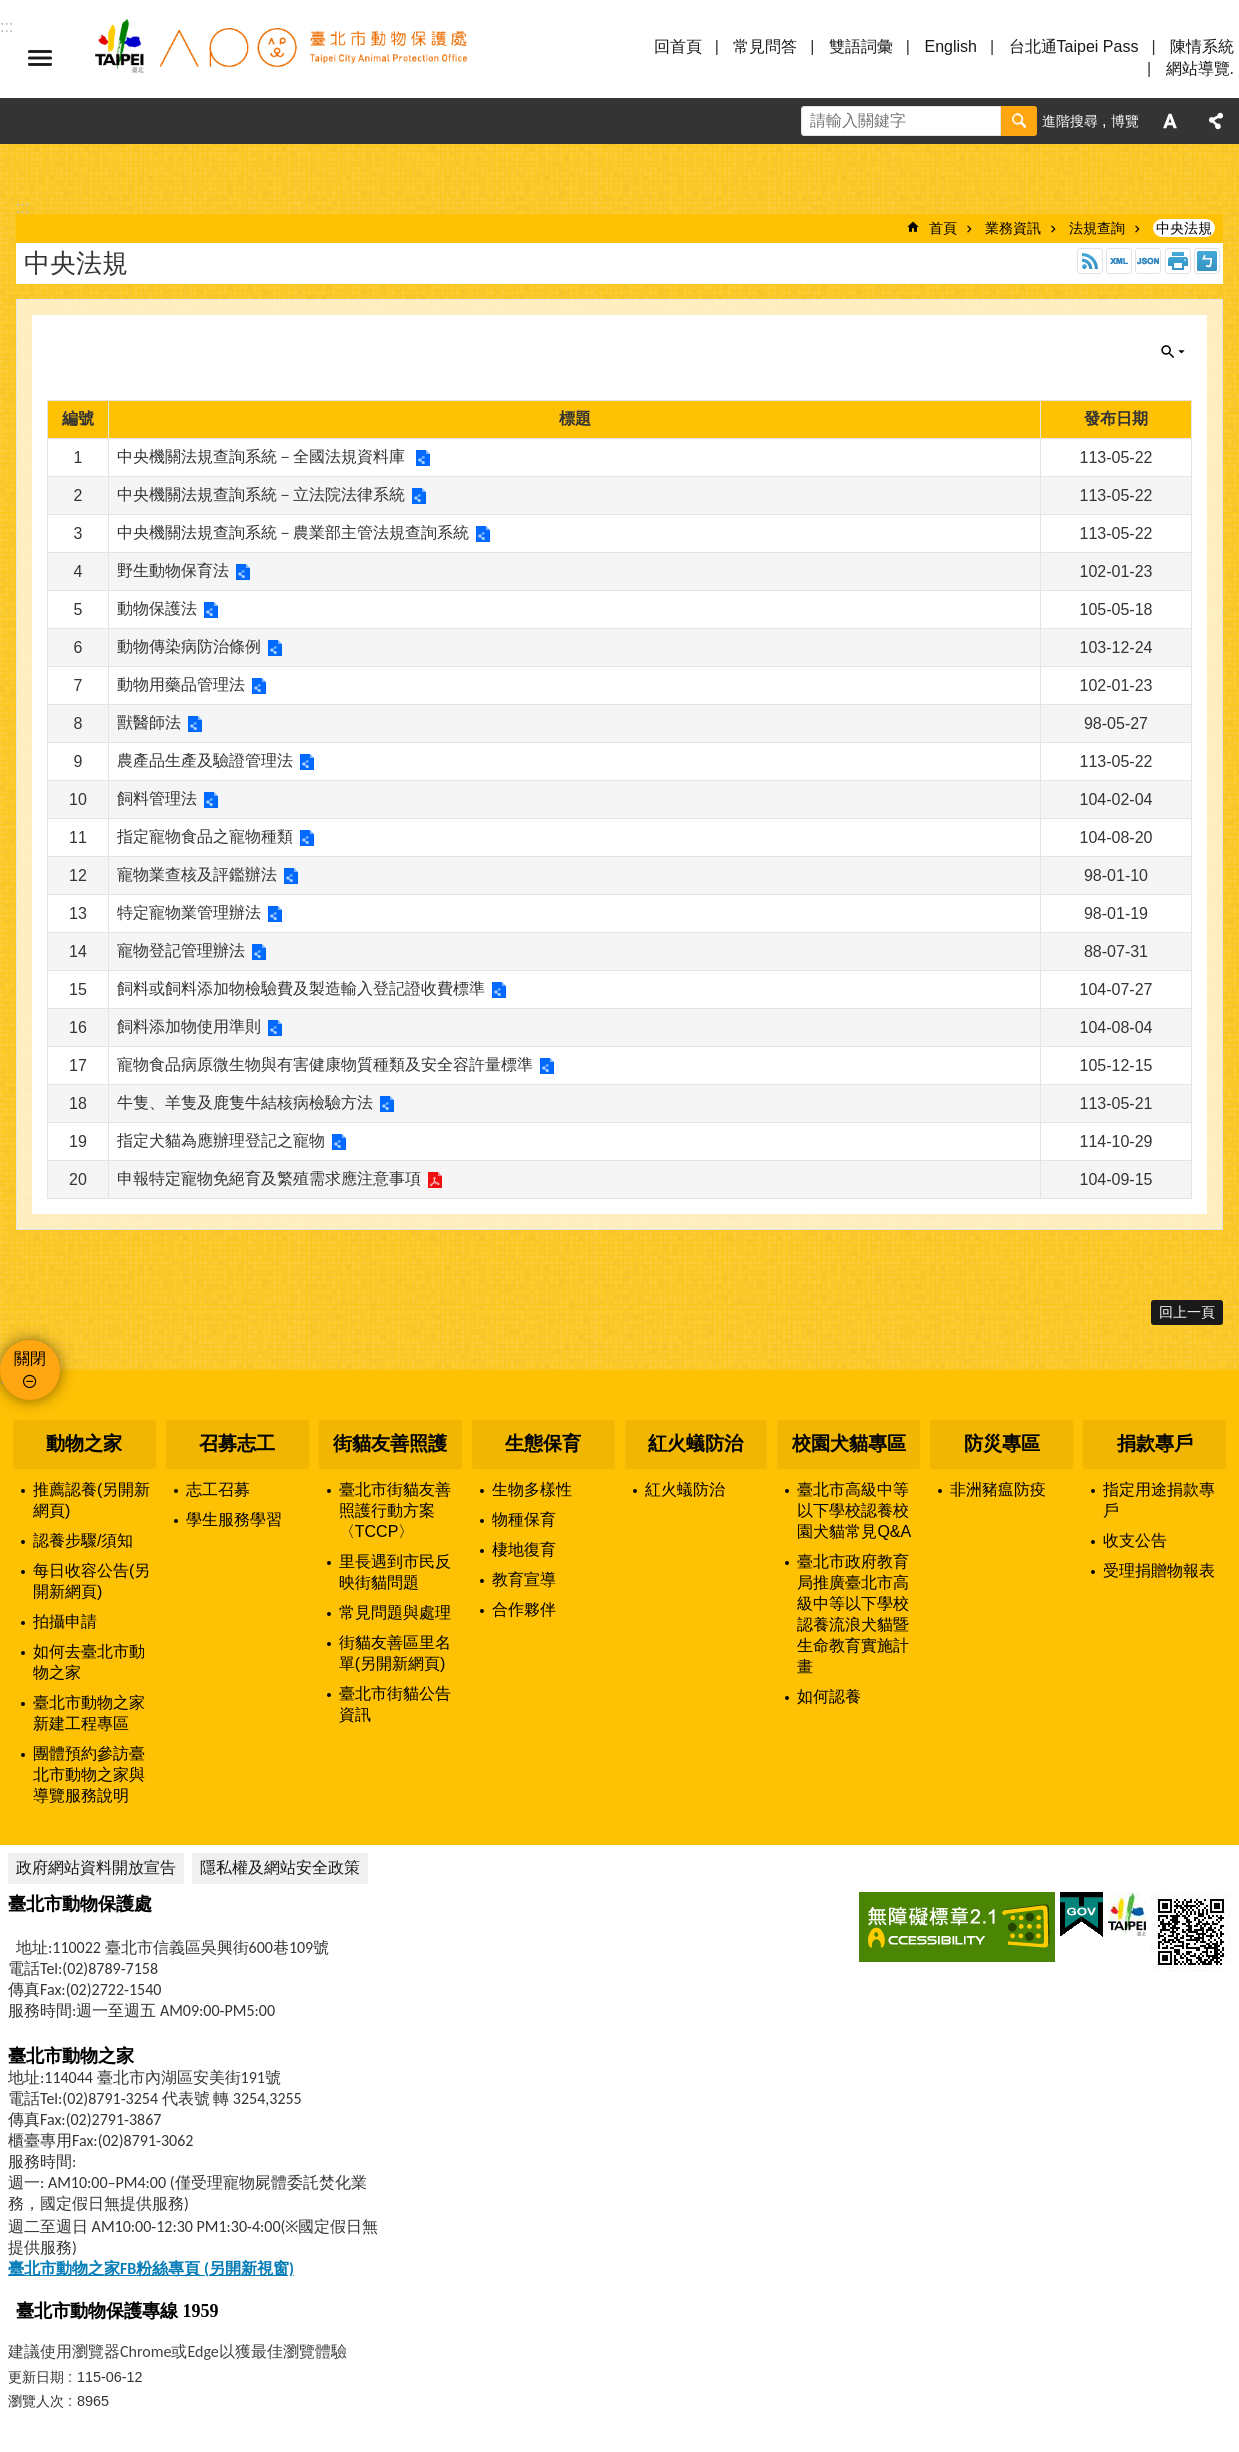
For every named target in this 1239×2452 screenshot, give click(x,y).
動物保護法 (157, 608)
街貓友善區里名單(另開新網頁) (395, 1653)
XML (1119, 261)
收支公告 (1135, 1540)
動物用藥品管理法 (181, 684)
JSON (1148, 261)
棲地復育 (524, 1549)
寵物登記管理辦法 (181, 950)
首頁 (943, 228)
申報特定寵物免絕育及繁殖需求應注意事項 (269, 1178)
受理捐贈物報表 (1159, 1570)
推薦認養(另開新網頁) (91, 1500)
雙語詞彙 (861, 46)
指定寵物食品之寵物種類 (205, 836)
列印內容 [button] (1178, 261)
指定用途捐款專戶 (1159, 1500)
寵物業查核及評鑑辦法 (197, 874)
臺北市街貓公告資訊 (395, 1704)
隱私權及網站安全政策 (280, 1867)
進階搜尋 (1070, 121)
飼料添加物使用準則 (189, 1026)
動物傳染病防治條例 (189, 646)
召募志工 (237, 1443)
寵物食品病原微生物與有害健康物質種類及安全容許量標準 (325, 1064)
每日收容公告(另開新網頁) (91, 1581)
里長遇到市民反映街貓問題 (395, 1572)
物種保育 (524, 1519)
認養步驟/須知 (83, 1540)
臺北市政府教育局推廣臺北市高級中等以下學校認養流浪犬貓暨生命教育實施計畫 (853, 1614)
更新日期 (36, 2377)
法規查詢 (1097, 228)
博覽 (1125, 121)
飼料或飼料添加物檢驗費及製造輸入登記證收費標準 (301, 988)
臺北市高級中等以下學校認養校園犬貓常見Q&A (854, 1510)
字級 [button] (1170, 121)
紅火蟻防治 (695, 1443)
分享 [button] (1216, 121)
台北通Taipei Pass (1074, 46)
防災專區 (1002, 1443)
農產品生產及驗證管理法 (205, 760)
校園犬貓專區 (849, 1443)
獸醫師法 (149, 722)
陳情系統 (1202, 46)
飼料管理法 (157, 798)
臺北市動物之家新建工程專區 (89, 1713)
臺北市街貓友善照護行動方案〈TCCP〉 (395, 1510)
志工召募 (218, 1489)
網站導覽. (1200, 68)
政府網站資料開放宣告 (96, 1867)
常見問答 (765, 46)
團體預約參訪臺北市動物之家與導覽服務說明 (89, 1774)
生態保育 (543, 1443)
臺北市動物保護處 (280, 58)
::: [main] (22, 207)
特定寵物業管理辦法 (189, 912)
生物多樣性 (532, 1489)
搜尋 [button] (1019, 121)
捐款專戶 (1155, 1443)
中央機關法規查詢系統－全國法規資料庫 (263, 456)
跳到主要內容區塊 (10, 10)
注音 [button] (1207, 261)
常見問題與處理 (395, 1612)
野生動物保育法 (173, 570)
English (950, 46)
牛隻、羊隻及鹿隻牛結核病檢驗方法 (245, 1102)
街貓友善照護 (390, 1443)
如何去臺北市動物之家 (89, 1662)
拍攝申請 (65, 1621)
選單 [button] (40, 58)
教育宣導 (524, 1579)
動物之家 (84, 1443)
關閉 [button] (1173, 352)
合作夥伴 (524, 1609)
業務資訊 (1013, 228)
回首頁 (678, 46)
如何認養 (829, 1696)
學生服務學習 (234, 1519)
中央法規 (1184, 228)
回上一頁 (1187, 1312)
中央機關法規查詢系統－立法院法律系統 (261, 494)
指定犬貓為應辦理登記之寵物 (221, 1140)
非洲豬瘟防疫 (998, 1489)
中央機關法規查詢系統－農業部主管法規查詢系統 (293, 532)
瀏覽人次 (36, 2401)
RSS (1090, 261)
